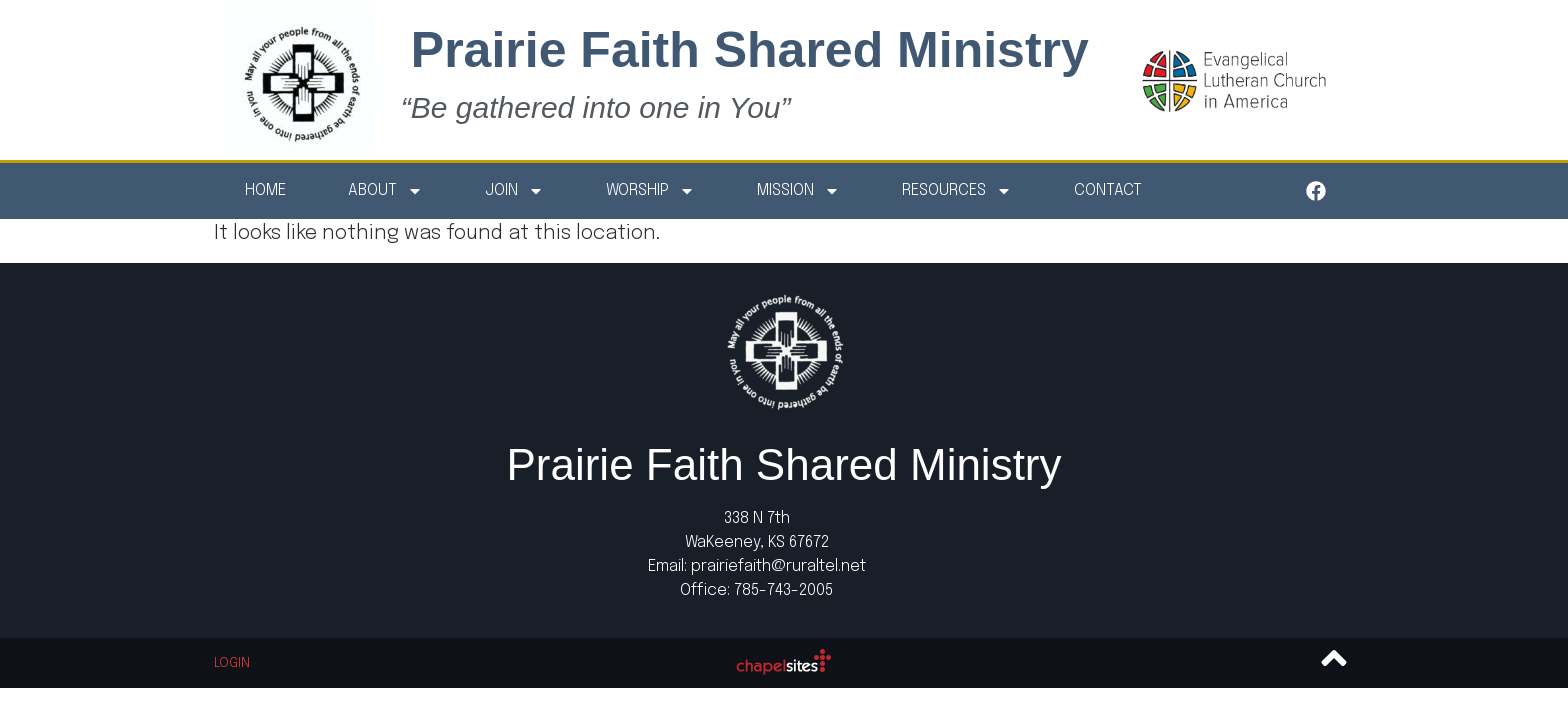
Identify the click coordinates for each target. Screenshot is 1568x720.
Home (265, 190)
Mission (798, 191)
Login (232, 663)
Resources (957, 191)
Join (514, 191)
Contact (1108, 190)
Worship (650, 191)
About (385, 191)
